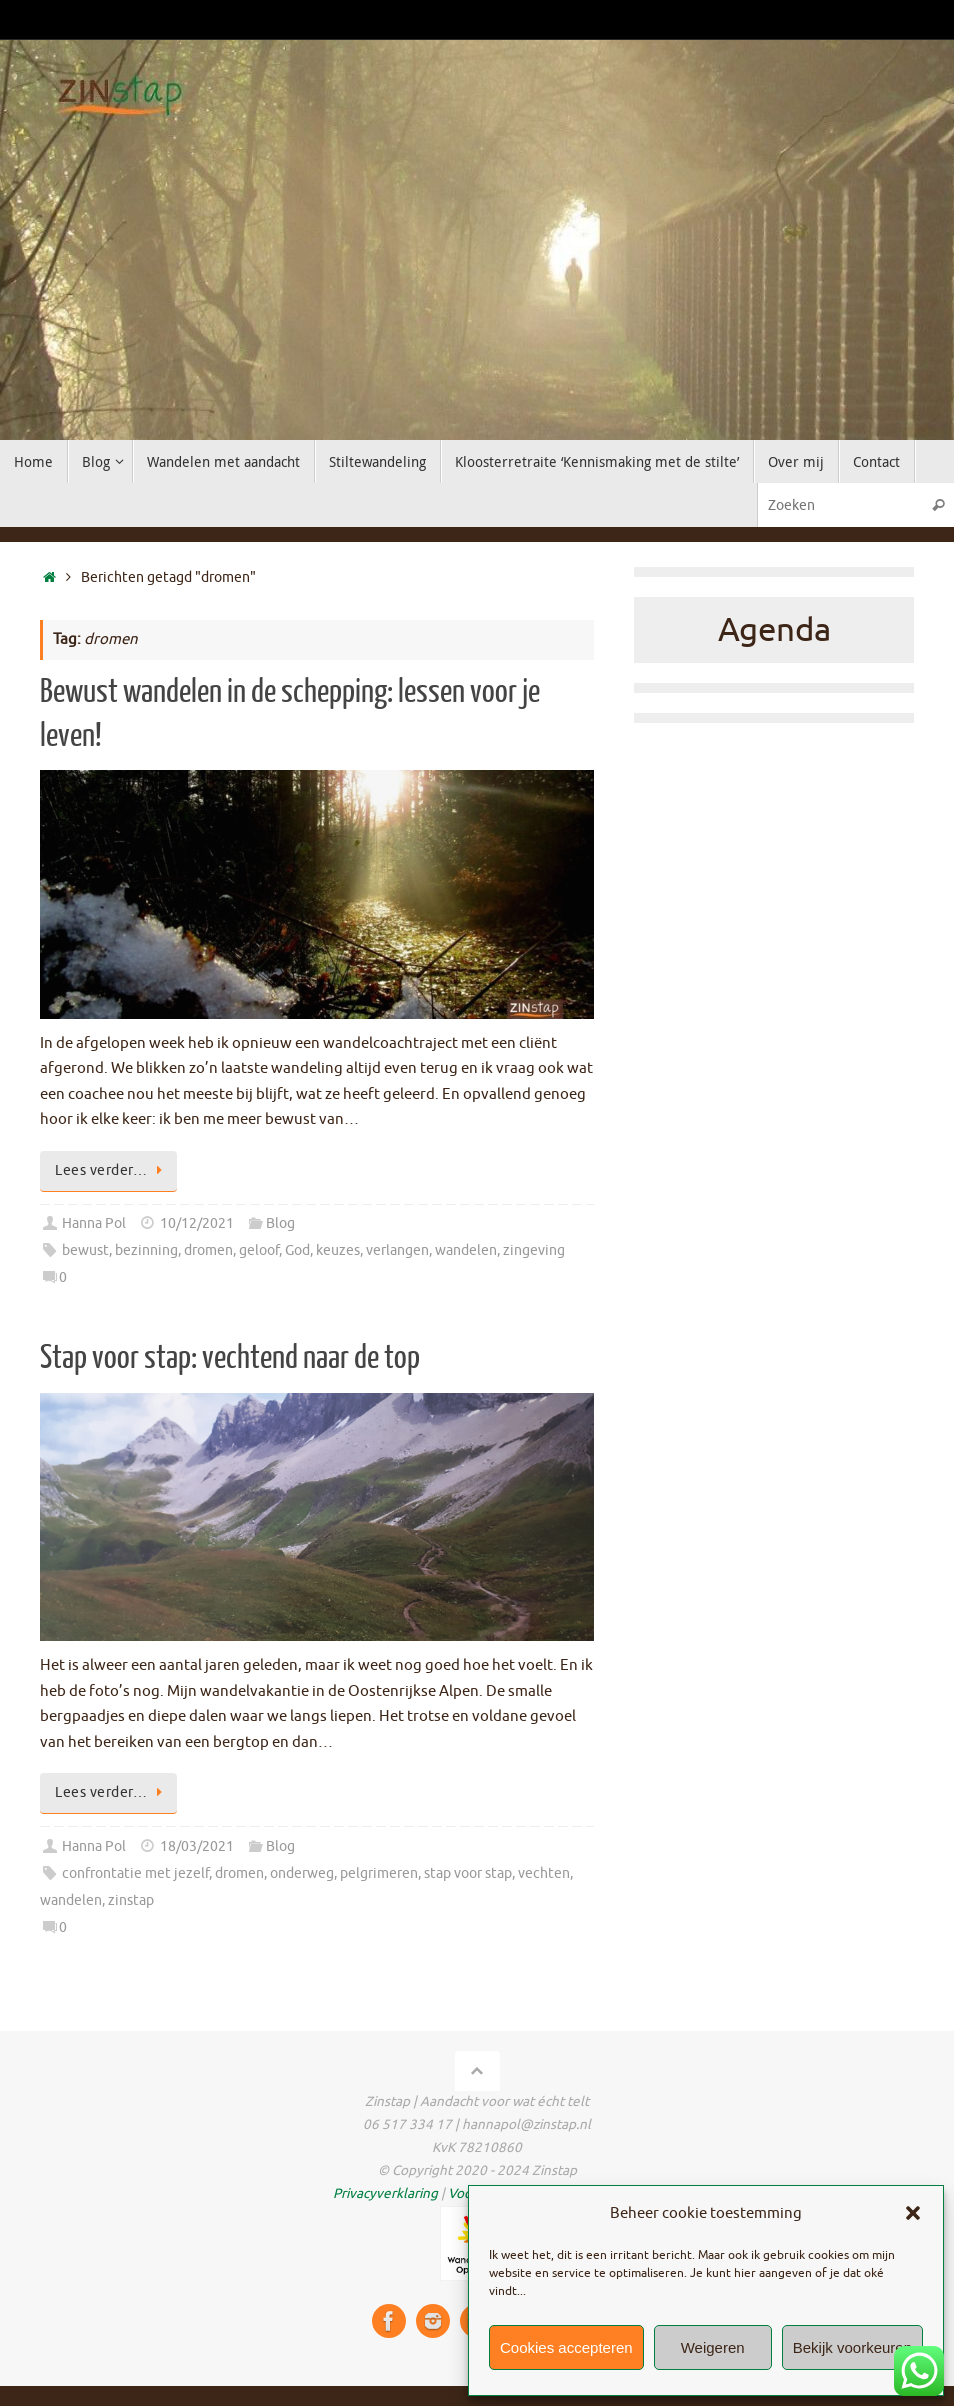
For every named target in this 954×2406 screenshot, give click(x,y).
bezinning (146, 1250)
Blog (280, 1223)
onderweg (302, 1873)
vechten (544, 1873)
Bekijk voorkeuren (852, 2347)
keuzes (338, 1250)
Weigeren (713, 2347)
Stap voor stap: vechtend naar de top (230, 1358)
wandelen (466, 1250)
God (297, 1250)
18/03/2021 (197, 1846)
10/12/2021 (197, 1223)
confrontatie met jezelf (135, 1873)
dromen (208, 1250)
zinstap (131, 1900)
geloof (259, 1250)
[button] (913, 2213)
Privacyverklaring (385, 2193)
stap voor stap (468, 1873)
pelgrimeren (379, 1873)
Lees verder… (112, 1170)
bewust (85, 1250)
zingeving (534, 1250)
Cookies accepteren (566, 2347)
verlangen (397, 1250)
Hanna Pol (94, 1223)
